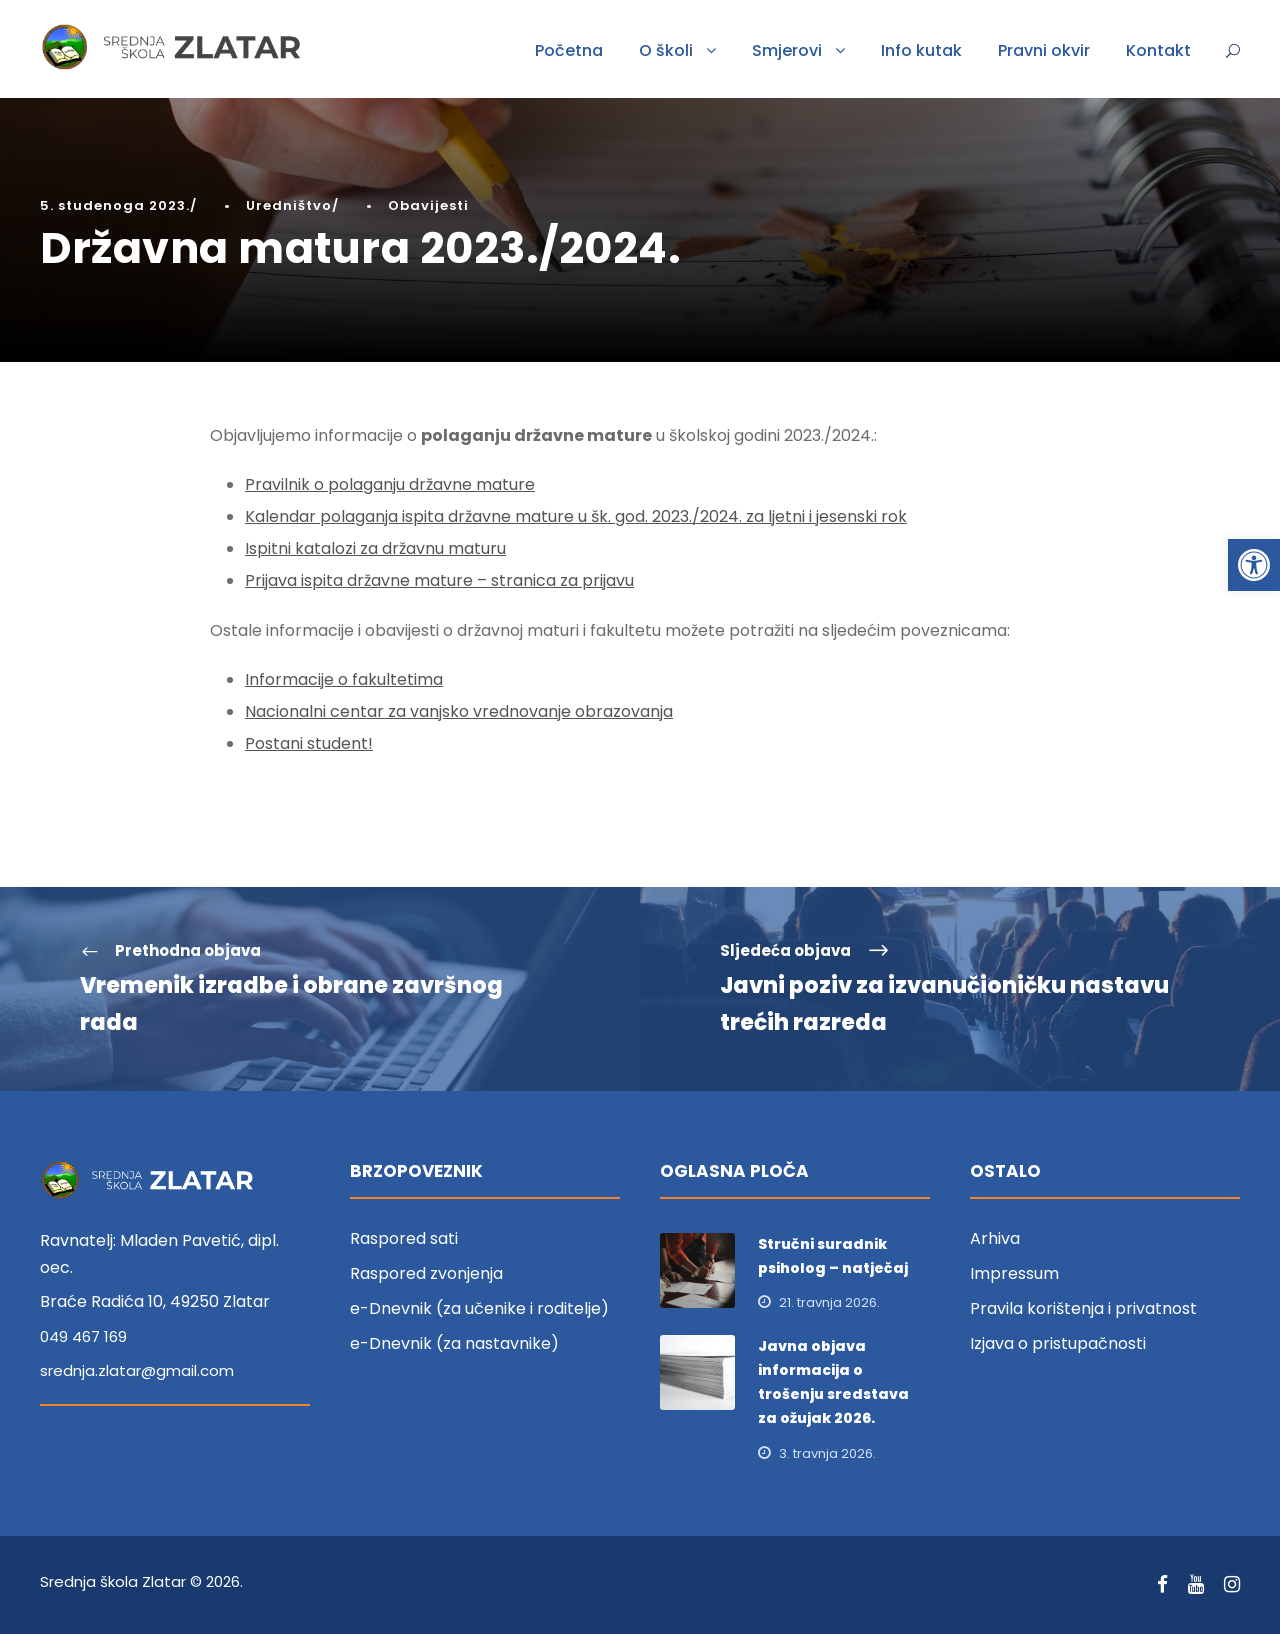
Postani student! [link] (309, 743)
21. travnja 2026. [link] (829, 1302)
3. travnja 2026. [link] (827, 1453)
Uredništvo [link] (289, 205)
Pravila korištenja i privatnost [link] (1083, 1308)
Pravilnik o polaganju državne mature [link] (390, 484)
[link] (1254, 565)
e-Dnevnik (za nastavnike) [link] (454, 1343)
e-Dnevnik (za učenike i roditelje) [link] (479, 1308)
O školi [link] (666, 50)
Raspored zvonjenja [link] (426, 1273)
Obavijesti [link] (428, 205)
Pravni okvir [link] (1044, 50)
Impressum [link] (1014, 1273)
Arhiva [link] (995, 1238)
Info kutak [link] (921, 50)
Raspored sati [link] (404, 1238)
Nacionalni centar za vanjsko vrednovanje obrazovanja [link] (459, 711)
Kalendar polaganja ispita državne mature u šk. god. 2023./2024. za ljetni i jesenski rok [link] (576, 516)
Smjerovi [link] (787, 50)
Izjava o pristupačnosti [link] (1058, 1343)
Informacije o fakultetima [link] (344, 679)
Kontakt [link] (1158, 50)
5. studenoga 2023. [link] (115, 205)
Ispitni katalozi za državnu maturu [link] (375, 548)
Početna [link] (569, 50)
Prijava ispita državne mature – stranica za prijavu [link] (439, 580)
